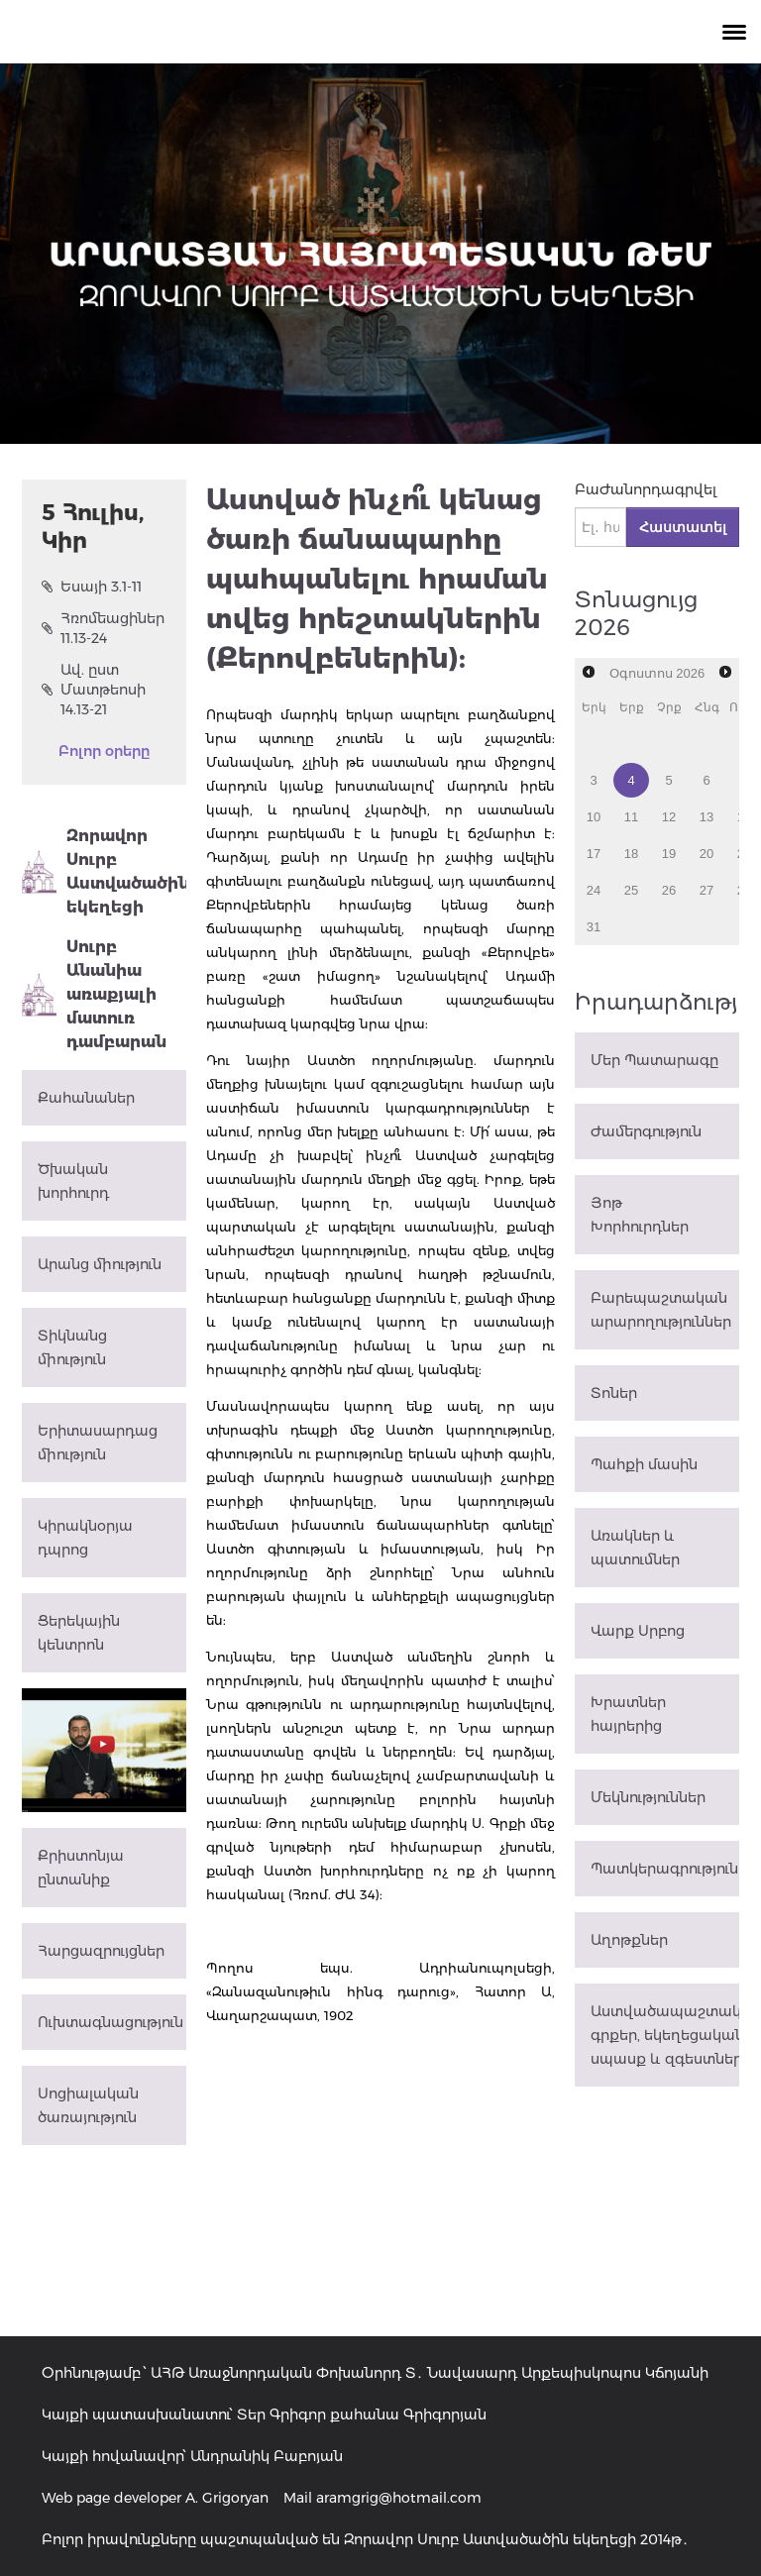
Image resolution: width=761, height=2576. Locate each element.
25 (631, 890)
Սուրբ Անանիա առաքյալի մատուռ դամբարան (94, 994)
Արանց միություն (100, 1264)
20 (706, 853)
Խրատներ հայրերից (628, 1714)
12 (669, 816)
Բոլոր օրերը (104, 751)
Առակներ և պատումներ (635, 1547)
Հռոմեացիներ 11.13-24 (103, 628)
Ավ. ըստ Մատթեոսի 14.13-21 (94, 689)
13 (706, 816)
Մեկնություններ (648, 1797)
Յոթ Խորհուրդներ (640, 1214)
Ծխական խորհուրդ (73, 1181)
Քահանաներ (86, 1098)
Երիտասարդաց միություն (98, 1442)
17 (593, 853)
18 (631, 853)
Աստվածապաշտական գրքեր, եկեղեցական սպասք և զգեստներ (665, 2035)
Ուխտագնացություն (110, 2022)
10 (593, 816)
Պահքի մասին (644, 1464)
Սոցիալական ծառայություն (88, 2105)
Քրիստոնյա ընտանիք (81, 1867)
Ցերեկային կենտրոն (79, 1633)
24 (593, 890)
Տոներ (614, 1393)
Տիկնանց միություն (72, 1347)
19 (669, 853)
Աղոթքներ (629, 1940)
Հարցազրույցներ (101, 1951)
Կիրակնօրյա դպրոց (85, 1537)
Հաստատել (682, 527)
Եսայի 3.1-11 (92, 586)
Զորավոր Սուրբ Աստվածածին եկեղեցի (104, 871)
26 (669, 890)
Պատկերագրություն (664, 1869)
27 (706, 890)
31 (593, 926)
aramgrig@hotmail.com (399, 2498)
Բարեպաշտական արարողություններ (661, 1310)
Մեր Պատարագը (654, 1060)
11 (631, 816)
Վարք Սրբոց (638, 1631)
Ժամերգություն (646, 1131)
